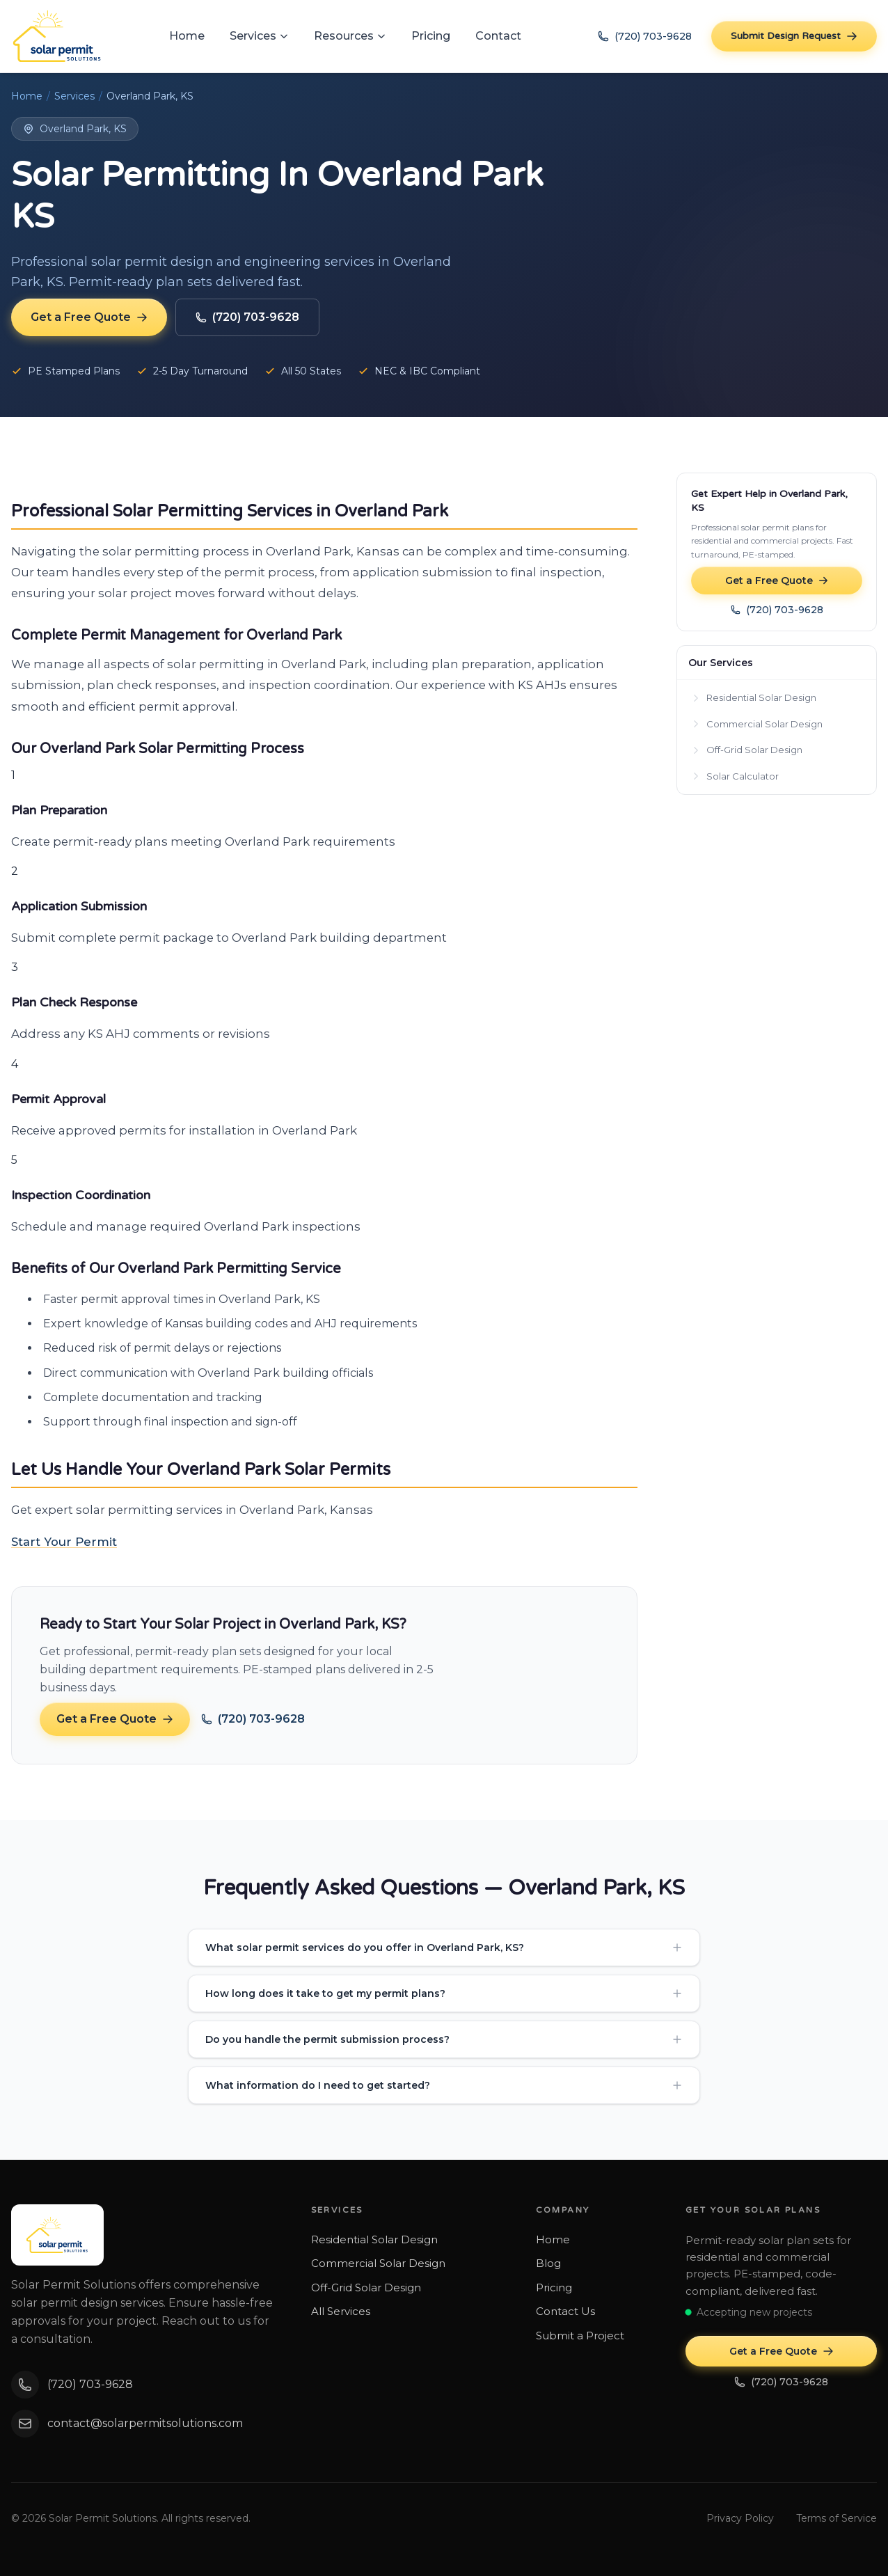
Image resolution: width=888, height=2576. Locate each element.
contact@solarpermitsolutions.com (127, 2423)
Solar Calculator (735, 776)
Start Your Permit (64, 1542)
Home (187, 35)
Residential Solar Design (753, 697)
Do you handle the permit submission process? (444, 2039)
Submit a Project (580, 2335)
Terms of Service (836, 2518)
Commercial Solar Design (757, 723)
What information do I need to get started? (444, 2085)
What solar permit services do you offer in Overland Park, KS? (444, 1947)
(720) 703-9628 (645, 36)
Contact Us (565, 2311)
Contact (498, 35)
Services (259, 35)
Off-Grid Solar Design (746, 749)
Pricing (430, 35)
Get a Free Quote (89, 317)
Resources (350, 35)
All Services (340, 2311)
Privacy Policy (740, 2518)
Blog (548, 2263)
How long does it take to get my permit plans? (444, 1993)
